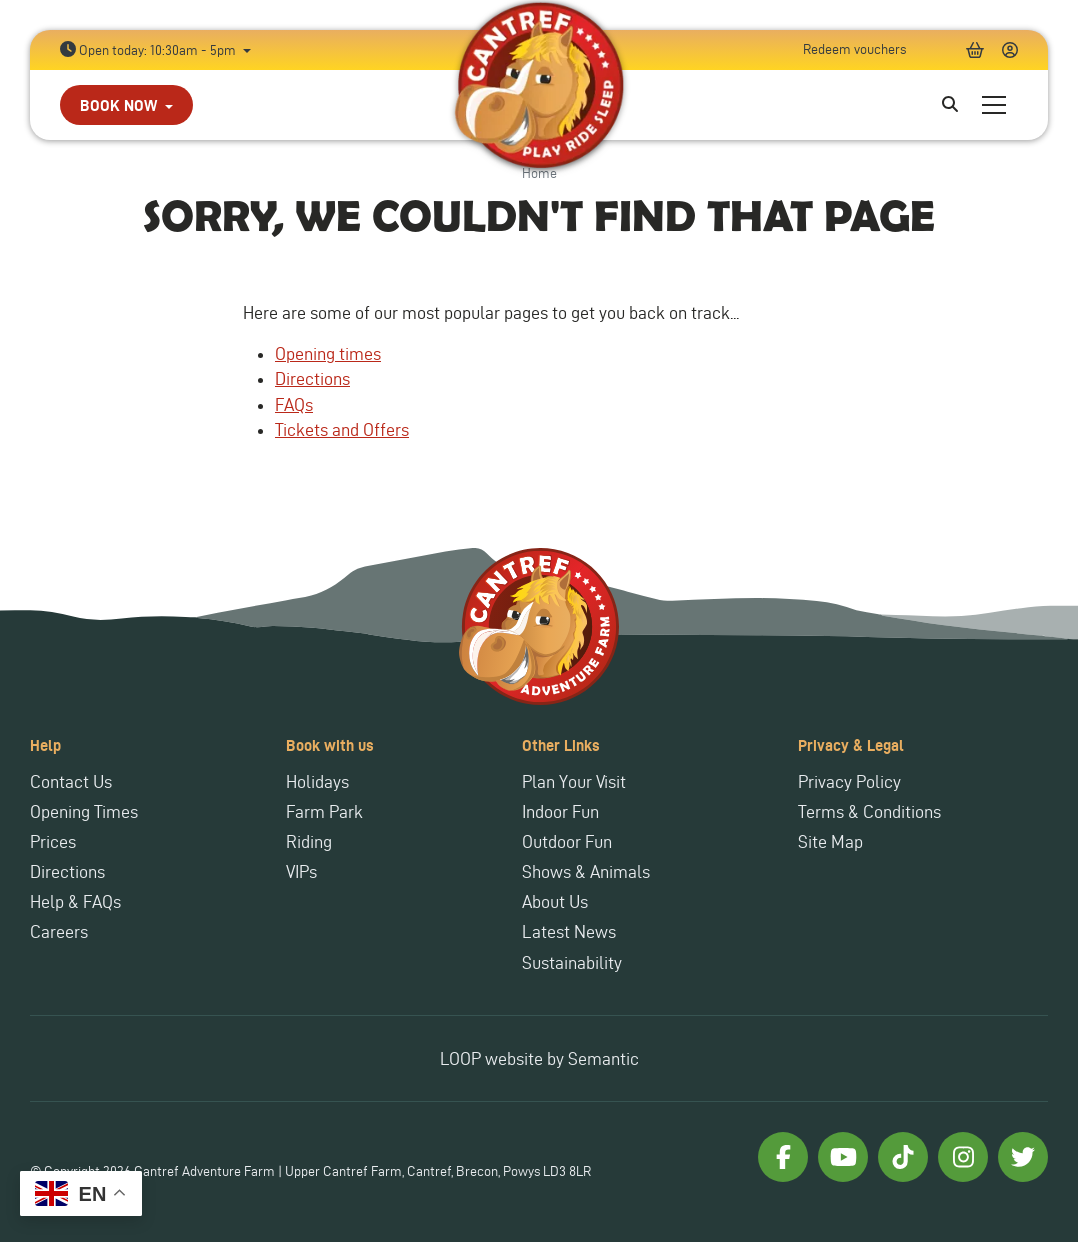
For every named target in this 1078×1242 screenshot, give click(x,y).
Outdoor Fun (567, 841)
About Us (555, 901)
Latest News (569, 931)
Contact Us (71, 781)
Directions (312, 378)
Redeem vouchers (854, 49)
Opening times (328, 353)
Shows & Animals (586, 871)
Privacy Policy (849, 781)
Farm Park (324, 811)
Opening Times (84, 811)
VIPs (301, 871)
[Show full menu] (994, 105)
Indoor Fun (560, 811)
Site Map (830, 841)
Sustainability (572, 962)
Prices (53, 841)
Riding (309, 841)
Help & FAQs (75, 901)
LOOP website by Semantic (539, 1058)
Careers (59, 931)
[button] (126, 105)
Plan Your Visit (574, 781)
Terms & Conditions (869, 811)
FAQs (294, 404)
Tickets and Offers (342, 429)
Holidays (317, 781)
